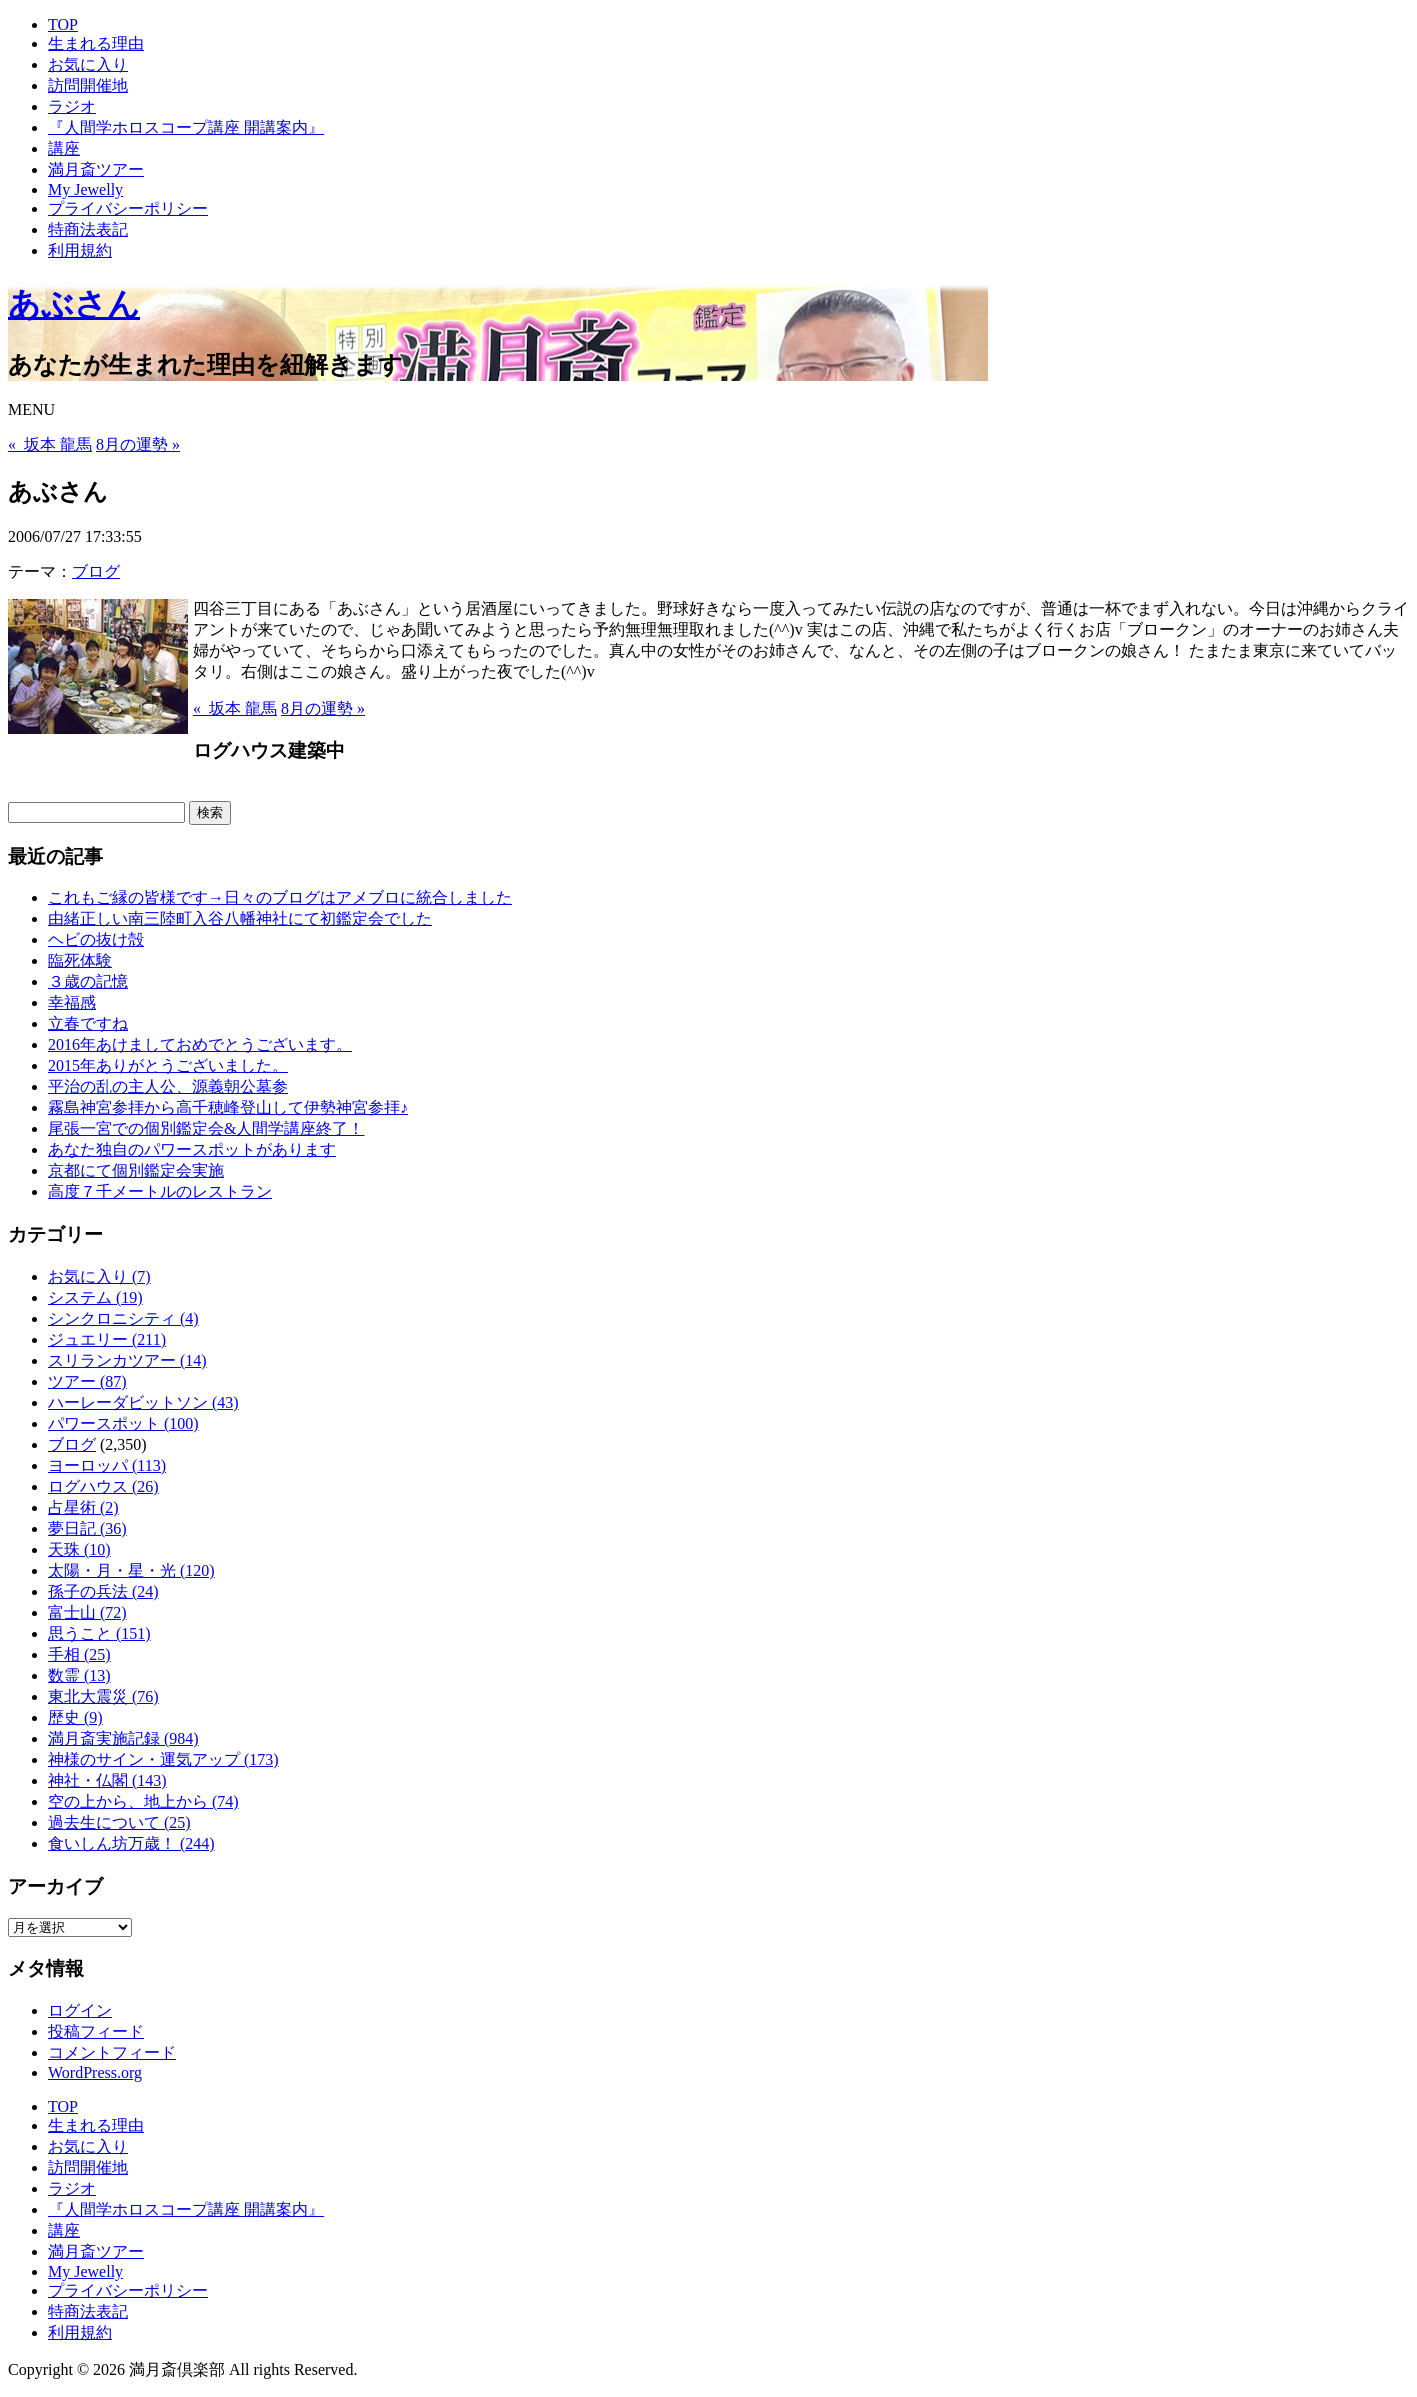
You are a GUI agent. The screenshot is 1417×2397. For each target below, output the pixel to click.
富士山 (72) (87, 1612)
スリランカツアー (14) (127, 1360)
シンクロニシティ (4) (123, 1318)
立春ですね (88, 1023)
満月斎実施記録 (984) (123, 1738)
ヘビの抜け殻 (96, 939)
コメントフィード (112, 2052)
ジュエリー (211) (107, 1339)
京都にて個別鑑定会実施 (136, 1170)
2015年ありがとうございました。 (168, 1065)
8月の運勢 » (138, 444)
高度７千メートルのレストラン (160, 1191)
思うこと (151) (99, 1633)
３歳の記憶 (88, 981)
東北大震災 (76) (103, 1696)
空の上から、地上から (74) (143, 1801)
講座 (64, 148)
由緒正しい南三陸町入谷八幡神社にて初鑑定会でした (240, 918)
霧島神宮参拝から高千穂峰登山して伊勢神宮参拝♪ (228, 1107)
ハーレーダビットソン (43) (143, 1402)
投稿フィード (96, 2031)
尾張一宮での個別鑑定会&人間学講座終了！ (206, 1128)
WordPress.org (95, 2072)
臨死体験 (80, 960)
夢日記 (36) (87, 1528)
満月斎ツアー (96, 169)
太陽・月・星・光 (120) (131, 1570)
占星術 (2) (83, 1507)
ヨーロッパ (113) (107, 1465)
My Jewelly (85, 189)
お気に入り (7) (99, 1276)
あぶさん (74, 304)
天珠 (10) (79, 1549)
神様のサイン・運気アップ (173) (163, 1759)
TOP (63, 24)
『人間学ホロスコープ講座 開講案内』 (186, 127)
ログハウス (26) (103, 1486)
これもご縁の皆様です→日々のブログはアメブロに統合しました (280, 897)
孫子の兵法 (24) (103, 1591)
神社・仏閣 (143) (107, 1780)
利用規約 (80, 250)
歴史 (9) (75, 1717)
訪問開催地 (88, 85)
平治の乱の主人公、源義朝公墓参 (168, 1086)
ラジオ (72, 106)
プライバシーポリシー (128, 208)
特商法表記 (88, 229)
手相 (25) (79, 1654)
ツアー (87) (87, 1381)
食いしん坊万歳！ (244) (131, 1843)
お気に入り (88, 64)
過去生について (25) (119, 1822)
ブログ (96, 571)
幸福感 (72, 1002)
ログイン (80, 2010)
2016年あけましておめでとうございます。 (200, 1044)
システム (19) (95, 1297)
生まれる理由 (96, 43)
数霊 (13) (79, 1675)
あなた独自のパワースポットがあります (192, 1149)
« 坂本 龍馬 (50, 444)
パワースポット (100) (123, 1423)
